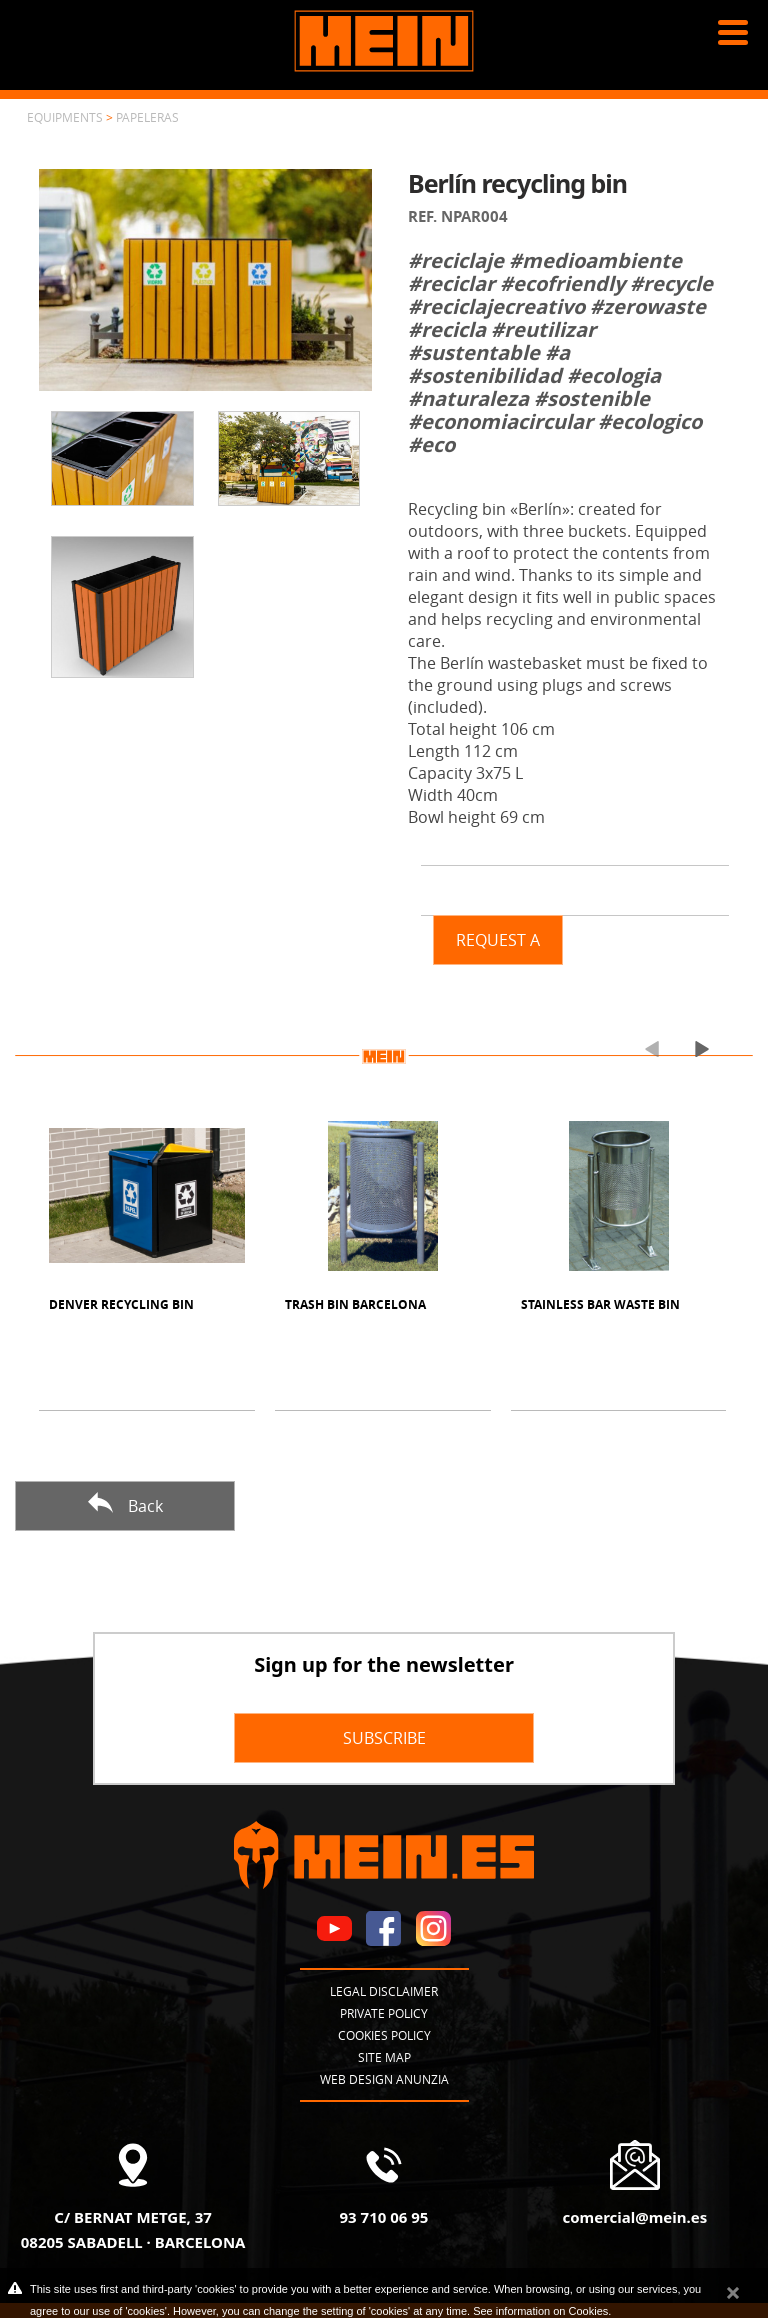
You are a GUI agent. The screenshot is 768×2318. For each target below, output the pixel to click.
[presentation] (644, 1048)
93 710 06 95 (384, 2217)
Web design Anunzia (384, 2079)
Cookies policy (384, 2035)
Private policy (384, 2013)
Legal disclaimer (384, 1991)
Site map (384, 2057)
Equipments (65, 117)
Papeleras (147, 117)
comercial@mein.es (634, 2217)
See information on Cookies (540, 2311)
